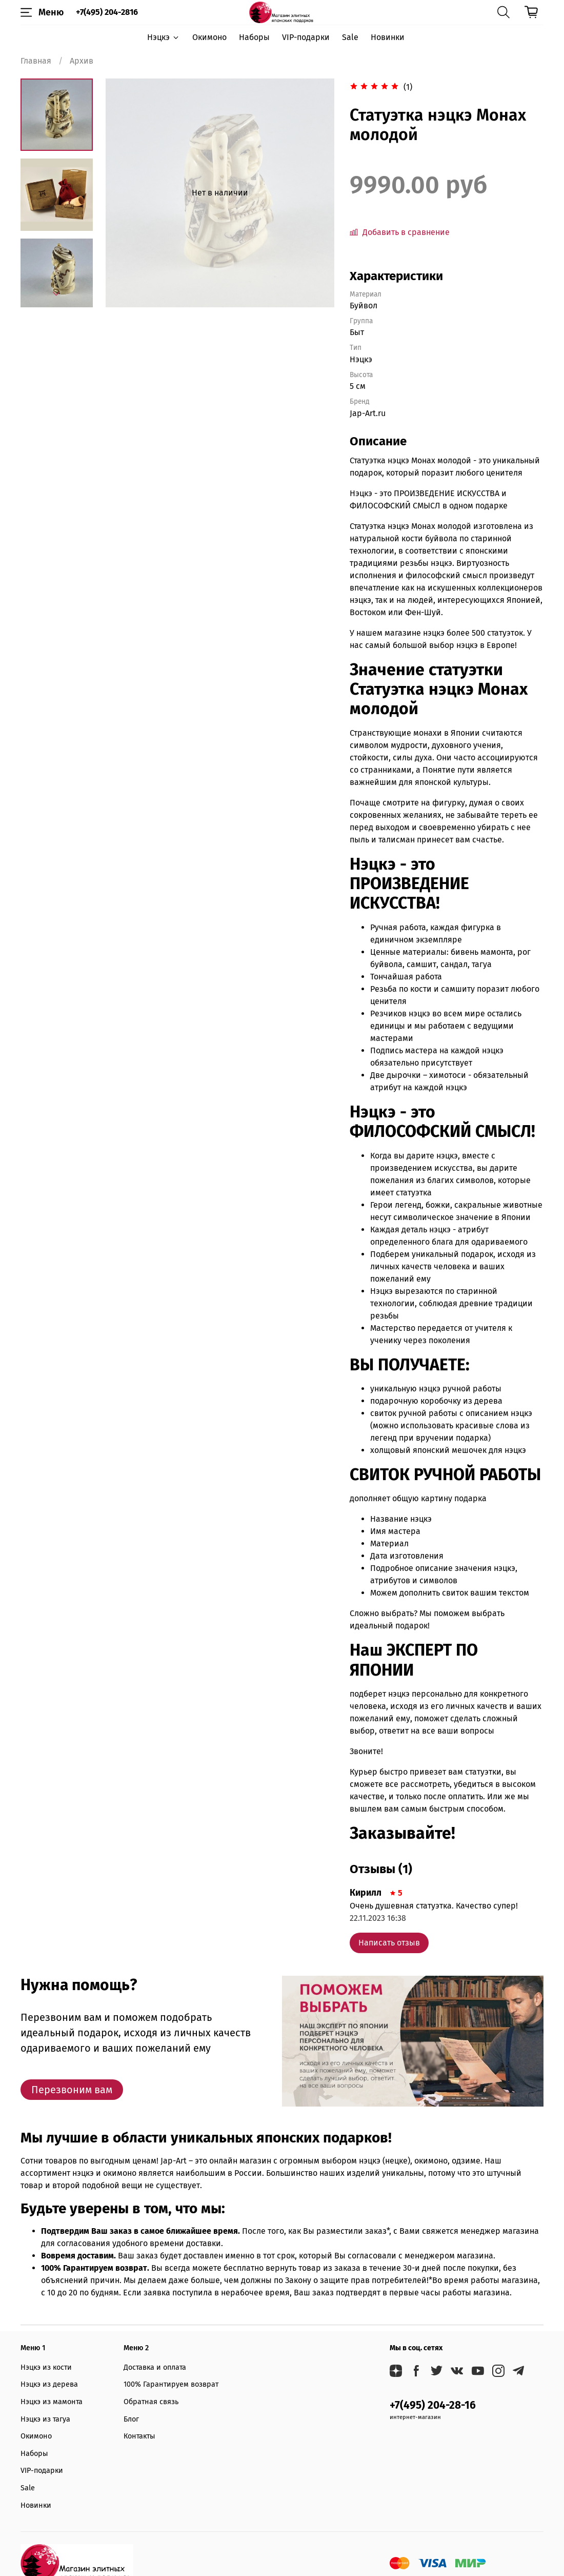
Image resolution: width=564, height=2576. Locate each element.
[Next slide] (56, 294)
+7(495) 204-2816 (107, 12)
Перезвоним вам (71, 2089)
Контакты (139, 2436)
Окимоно (209, 37)
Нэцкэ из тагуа (45, 2419)
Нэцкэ (163, 37)
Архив (81, 61)
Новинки (388, 37)
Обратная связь (151, 2401)
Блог (131, 2419)
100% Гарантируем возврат (171, 2384)
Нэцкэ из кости (46, 2367)
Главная (36, 61)
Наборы (254, 37)
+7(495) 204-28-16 (433, 2405)
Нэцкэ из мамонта (52, 2401)
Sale (350, 37)
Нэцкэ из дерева (49, 2384)
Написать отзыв (389, 1943)
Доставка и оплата (155, 2367)
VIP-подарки (306, 37)
